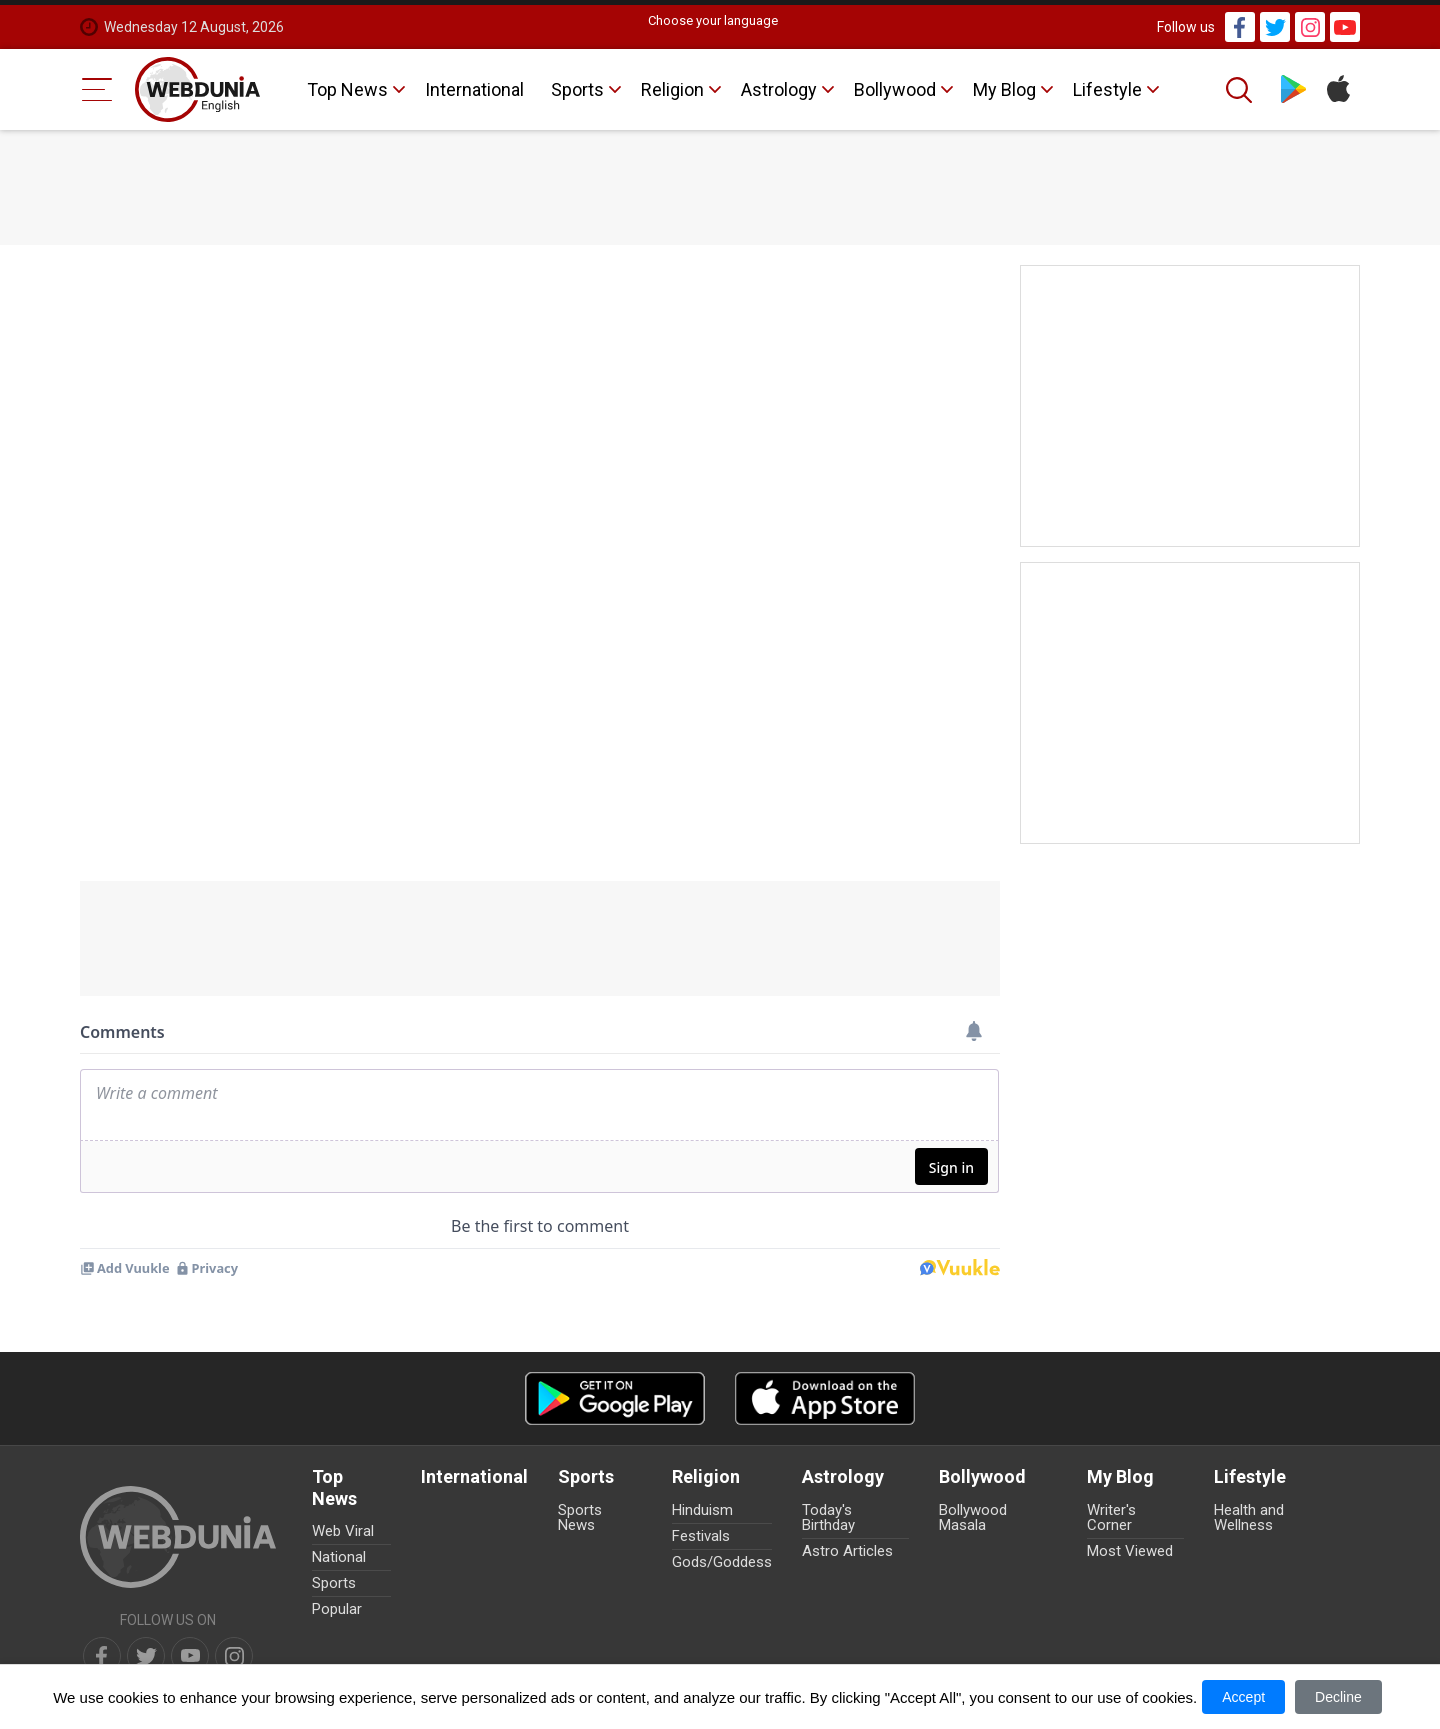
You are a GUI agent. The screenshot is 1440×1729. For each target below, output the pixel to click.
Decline (1338, 1697)
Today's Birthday (828, 1517)
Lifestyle (1107, 89)
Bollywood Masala (973, 1517)
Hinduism (702, 1510)
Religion (672, 89)
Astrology (779, 89)
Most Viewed (1130, 1551)
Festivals (701, 1536)
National (339, 1557)
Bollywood (895, 89)
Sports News (580, 1517)
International (474, 89)
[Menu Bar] (97, 89)
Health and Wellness (1249, 1517)
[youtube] (190, 1656)
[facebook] (102, 1656)
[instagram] (234, 1656)
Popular (337, 1609)
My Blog (1004, 89)
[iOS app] (825, 1398)
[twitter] (146, 1656)
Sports (577, 89)
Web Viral (343, 1531)
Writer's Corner (1111, 1517)
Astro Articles (847, 1551)
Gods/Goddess (722, 1562)
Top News (347, 89)
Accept (1243, 1697)
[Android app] (615, 1398)
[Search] (1241, 90)
